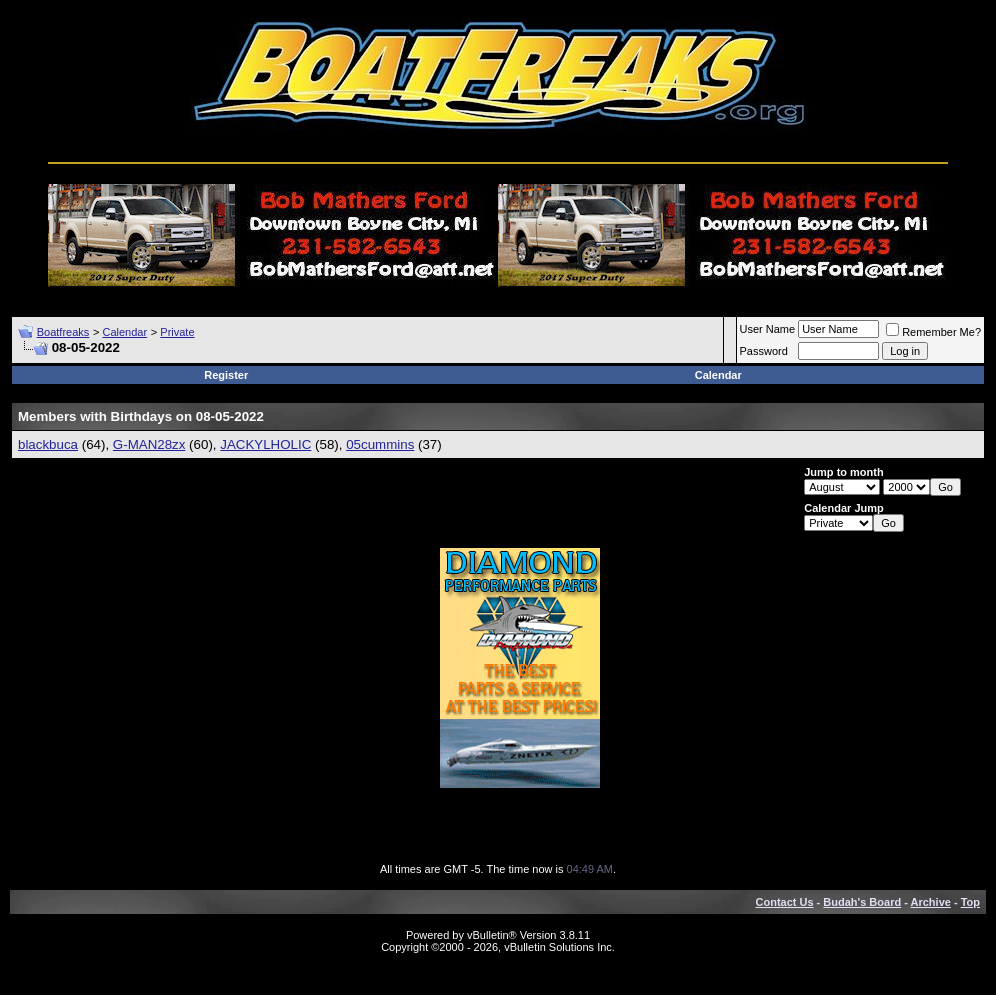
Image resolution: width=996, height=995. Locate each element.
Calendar (124, 332)
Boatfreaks (63, 332)
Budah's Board (862, 902)
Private (177, 332)
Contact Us (785, 902)
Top (970, 902)
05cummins (380, 444)
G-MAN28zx (149, 444)
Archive (931, 902)
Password (764, 351)
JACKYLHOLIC (265, 444)
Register (226, 375)
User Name (768, 329)
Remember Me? (933, 332)
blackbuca (48, 444)
